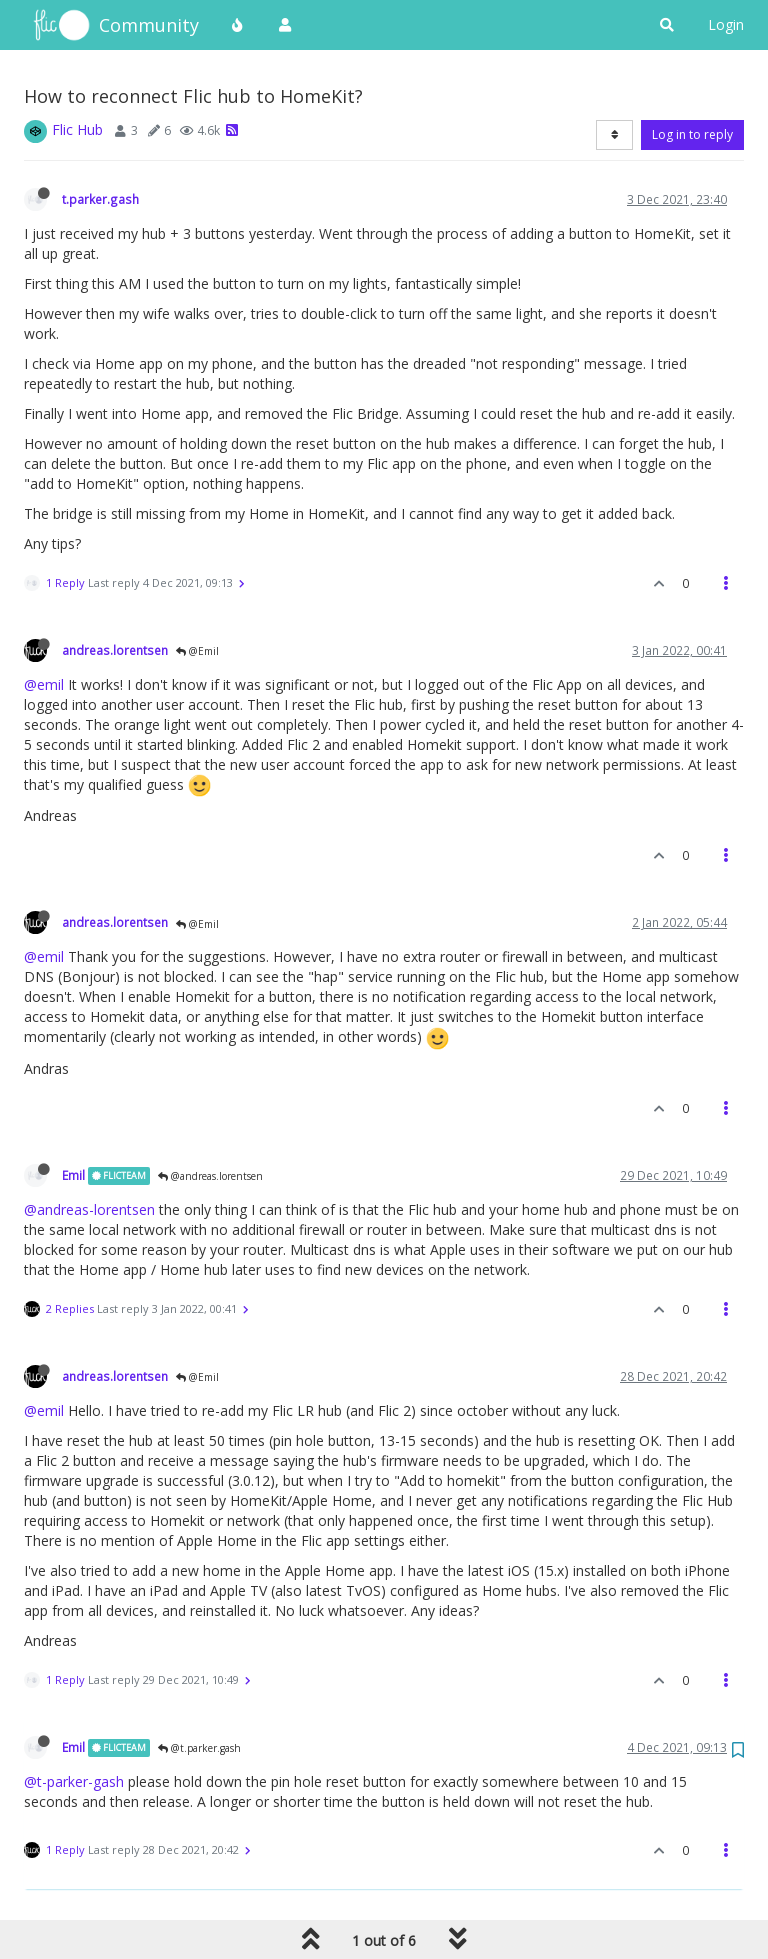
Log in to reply (692, 134)
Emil (73, 1175)
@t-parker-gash (74, 1781)
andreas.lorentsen (115, 650)
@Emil (197, 651)
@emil (44, 684)
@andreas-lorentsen (89, 1209)
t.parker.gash (100, 199)
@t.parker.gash (199, 1748)
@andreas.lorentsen (210, 1176)
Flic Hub (77, 129)
